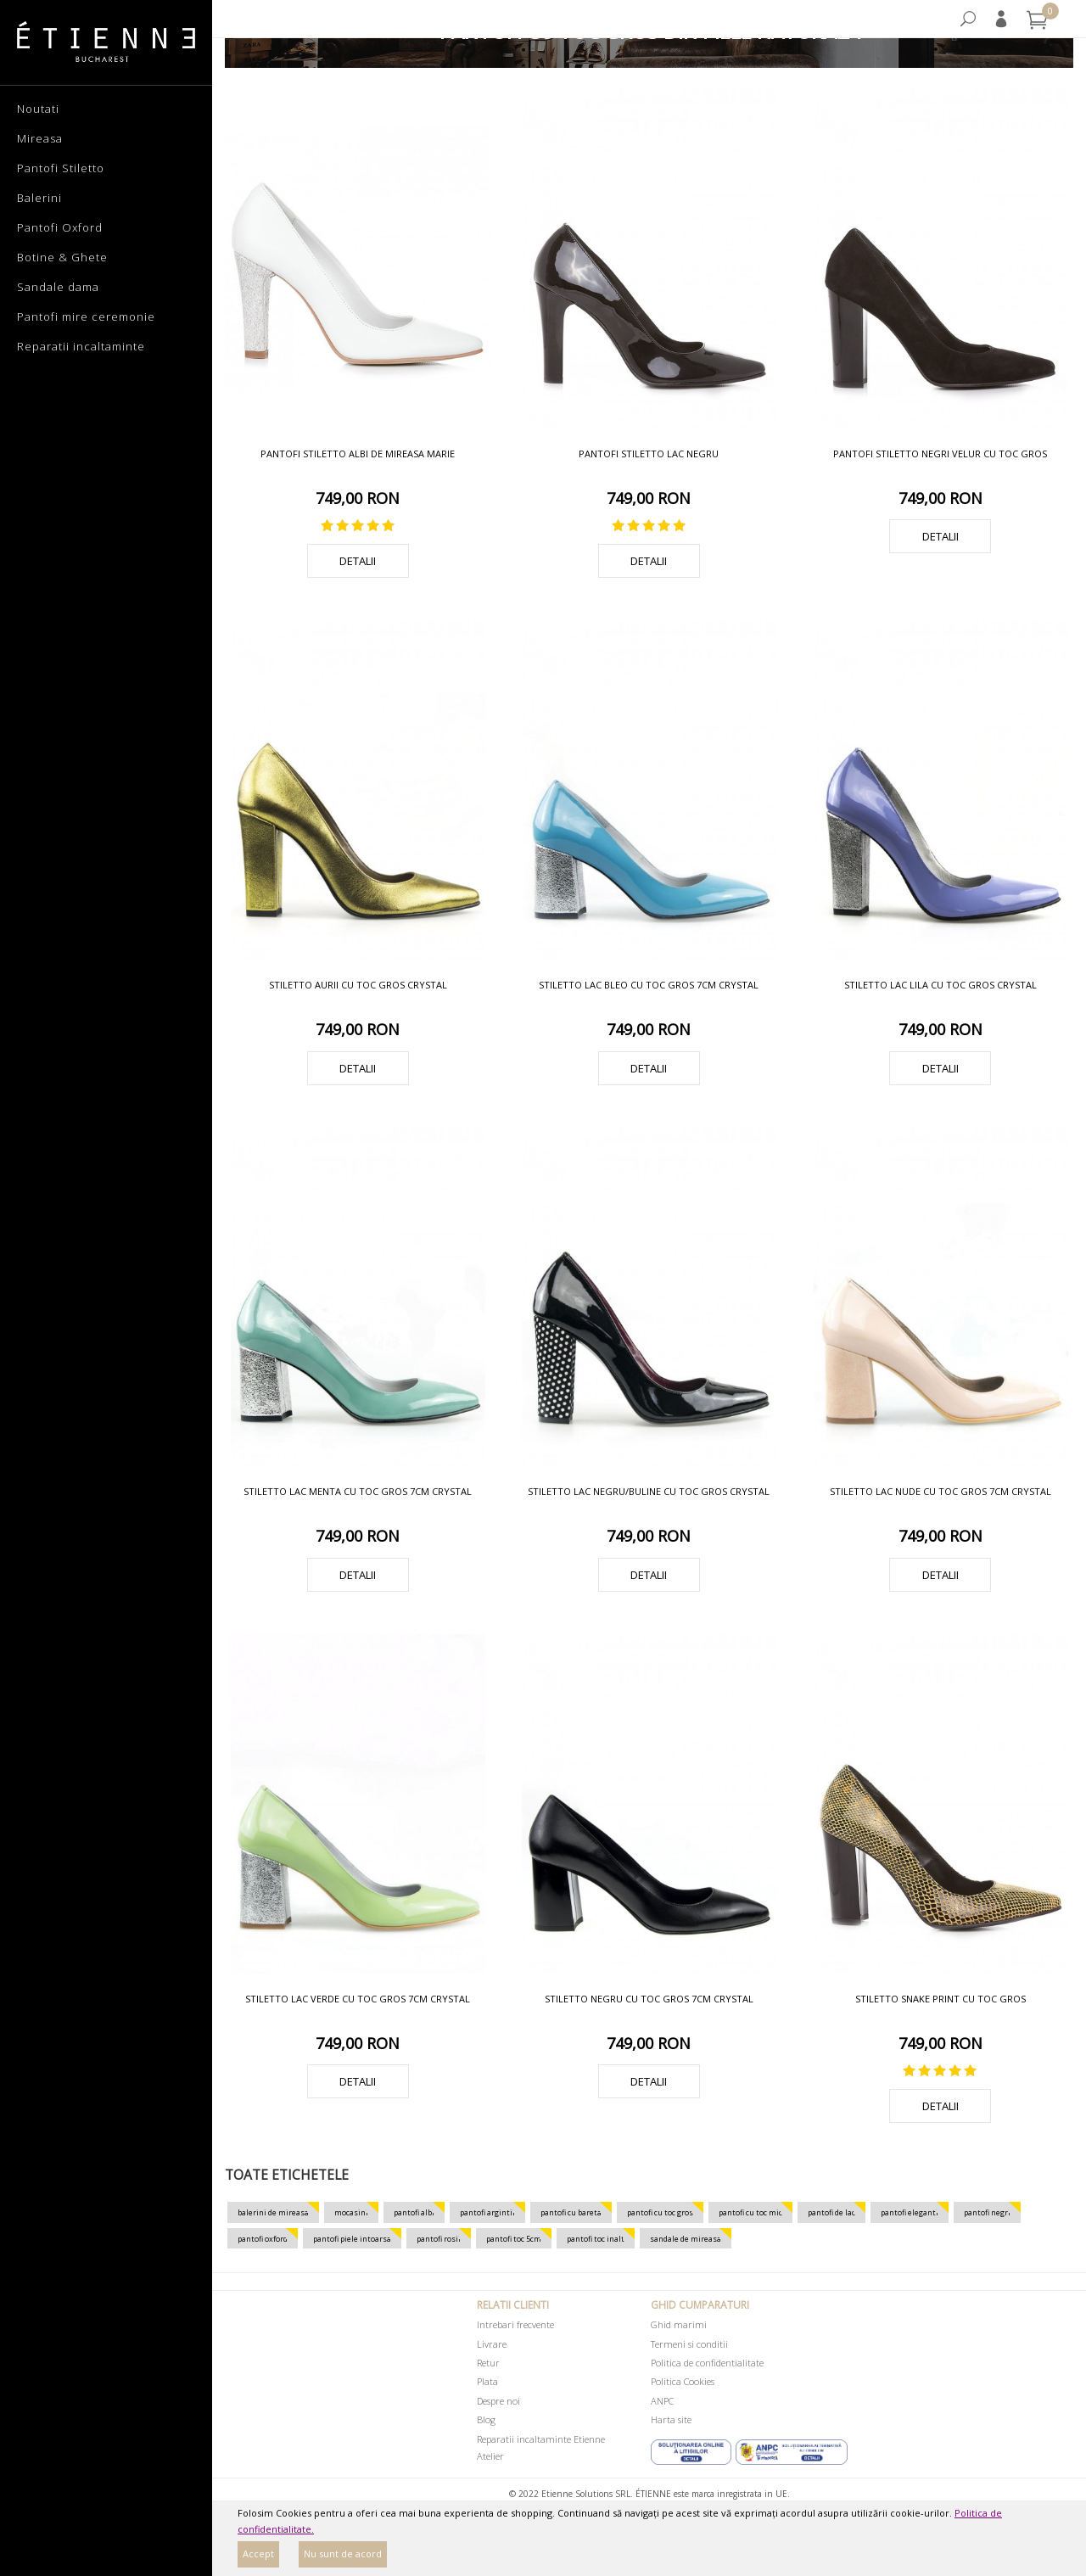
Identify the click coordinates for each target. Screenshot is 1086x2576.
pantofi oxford (263, 2238)
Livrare (492, 2344)
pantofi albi (414, 2212)
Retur (488, 2362)
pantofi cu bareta (571, 2212)
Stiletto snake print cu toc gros (940, 1998)
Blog (486, 2419)
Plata (487, 2381)
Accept (258, 2553)
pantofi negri (987, 2212)
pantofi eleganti (909, 2212)
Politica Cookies (682, 2381)
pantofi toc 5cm (513, 2238)
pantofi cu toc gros (660, 2212)
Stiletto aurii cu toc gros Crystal (358, 984)
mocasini (351, 2212)
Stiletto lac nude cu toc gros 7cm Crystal (940, 1491)
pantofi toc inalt (595, 2238)
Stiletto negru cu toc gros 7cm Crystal (649, 1998)
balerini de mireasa (273, 2212)
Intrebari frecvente (515, 2324)
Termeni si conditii (689, 2344)
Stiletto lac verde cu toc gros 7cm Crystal (357, 1998)
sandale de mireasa (685, 2238)
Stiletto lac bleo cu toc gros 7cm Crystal (649, 984)
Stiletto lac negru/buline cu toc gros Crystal (649, 1491)
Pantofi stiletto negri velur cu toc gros (940, 453)
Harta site (671, 2419)
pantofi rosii (439, 2238)
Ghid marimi (679, 2324)
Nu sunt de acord (343, 2553)
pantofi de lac (831, 2212)
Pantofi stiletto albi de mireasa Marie (357, 453)
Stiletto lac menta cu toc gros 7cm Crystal (358, 1491)
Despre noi (498, 2400)
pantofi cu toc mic (750, 2212)
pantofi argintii (487, 2212)
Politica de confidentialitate (707, 2362)
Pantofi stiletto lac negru (649, 453)
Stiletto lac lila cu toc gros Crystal (940, 984)
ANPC (662, 2400)
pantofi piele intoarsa (352, 2238)
